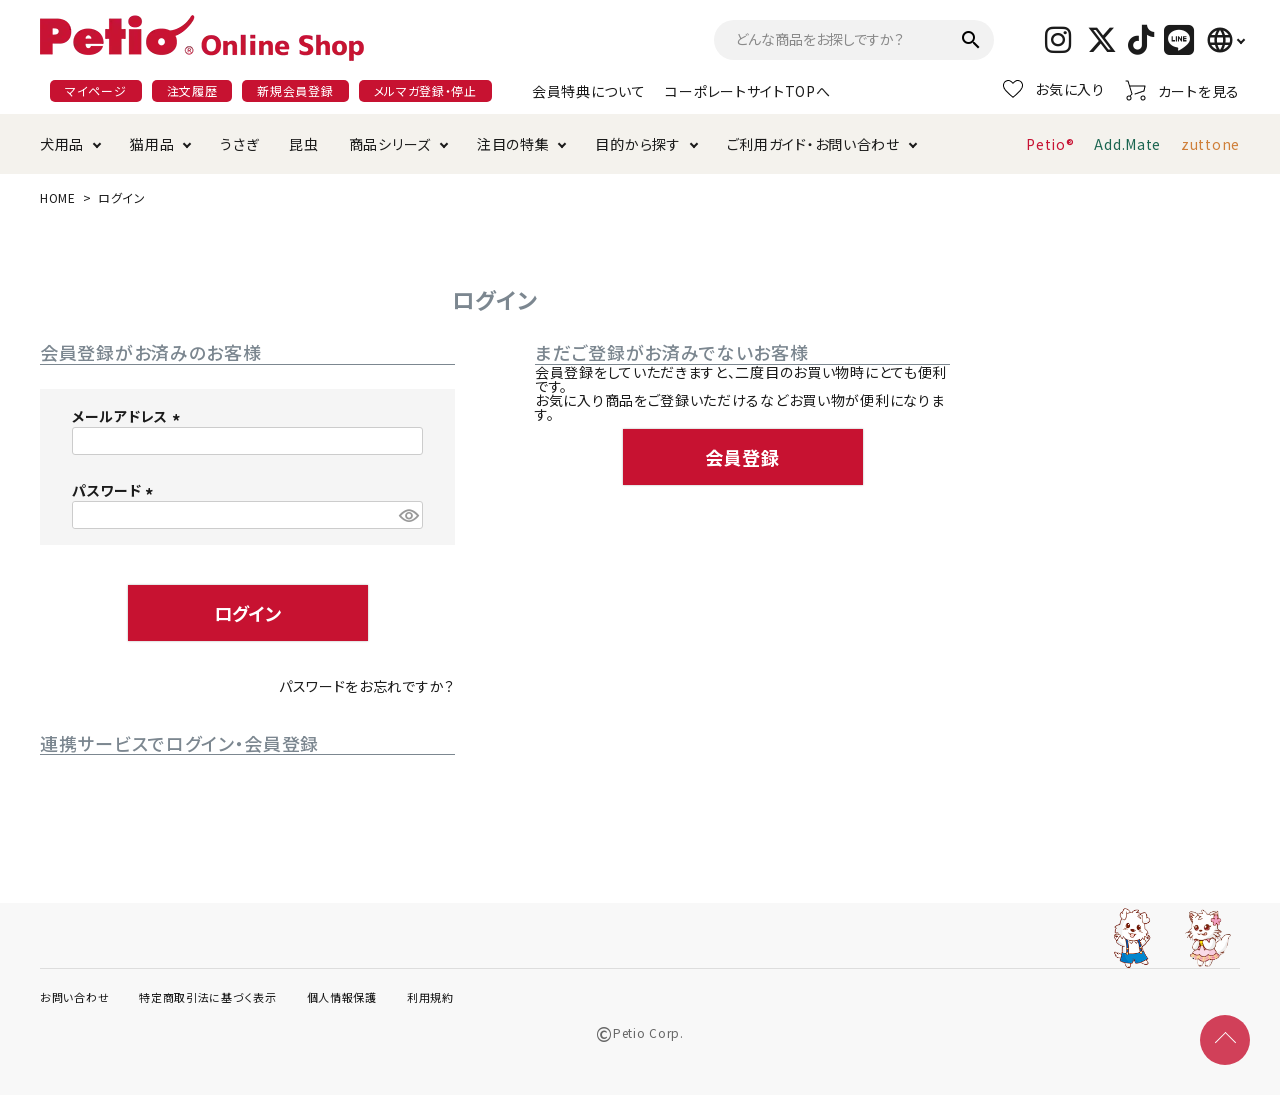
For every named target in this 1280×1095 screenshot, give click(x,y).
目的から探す (637, 144)
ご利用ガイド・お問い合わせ (813, 144)
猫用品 (152, 144)
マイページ (96, 90)
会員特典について (589, 91)
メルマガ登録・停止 (425, 90)
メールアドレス (129, 416)
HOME (58, 197)
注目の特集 (513, 144)
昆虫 (303, 144)
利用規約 (430, 997)
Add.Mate (1127, 144)
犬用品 (62, 144)
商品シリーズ (390, 144)
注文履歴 (192, 90)
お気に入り (1054, 89)
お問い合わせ (74, 997)
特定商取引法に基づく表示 (207, 997)
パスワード (115, 490)
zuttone (1210, 144)
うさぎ (239, 144)
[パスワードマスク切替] (408, 515)
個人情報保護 (342, 997)
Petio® (1050, 144)
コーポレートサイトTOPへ (747, 91)
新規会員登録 (295, 90)
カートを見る (1182, 90)
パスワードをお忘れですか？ (367, 686)
